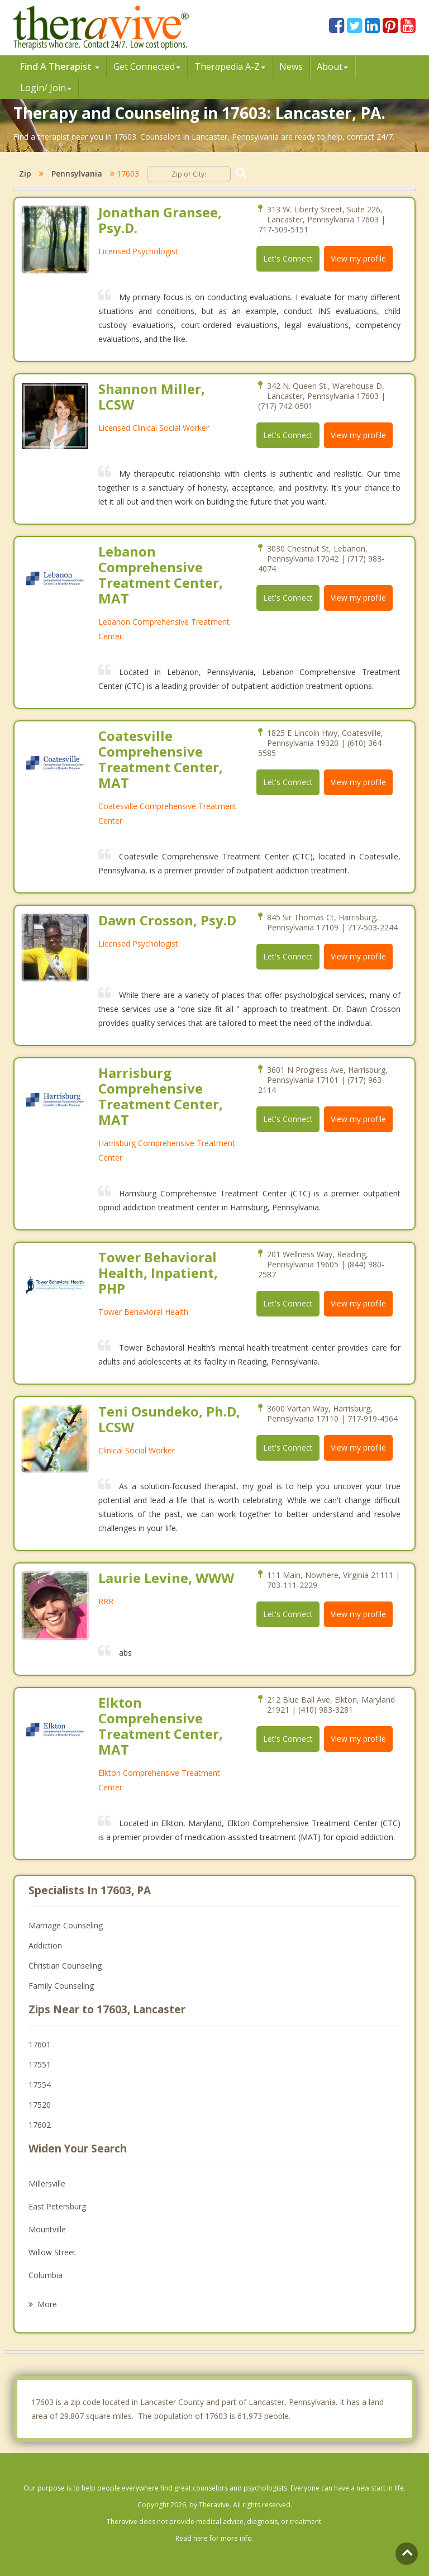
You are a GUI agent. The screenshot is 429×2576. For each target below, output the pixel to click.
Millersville (46, 2183)
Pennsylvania (76, 173)
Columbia (45, 2275)
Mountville (47, 2229)
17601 (39, 2044)
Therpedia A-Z (229, 66)
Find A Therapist (59, 66)
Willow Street (52, 2252)
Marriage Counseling (65, 1925)
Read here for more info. (214, 2538)
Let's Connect (288, 258)
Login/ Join (46, 88)
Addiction (45, 1945)
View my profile (358, 258)
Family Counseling (61, 1985)
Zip (25, 173)
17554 (39, 2084)
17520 (39, 2104)
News (291, 66)
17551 (39, 2064)
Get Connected (146, 66)
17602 (39, 2124)
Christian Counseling (65, 1965)
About (332, 66)
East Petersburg (57, 2206)
